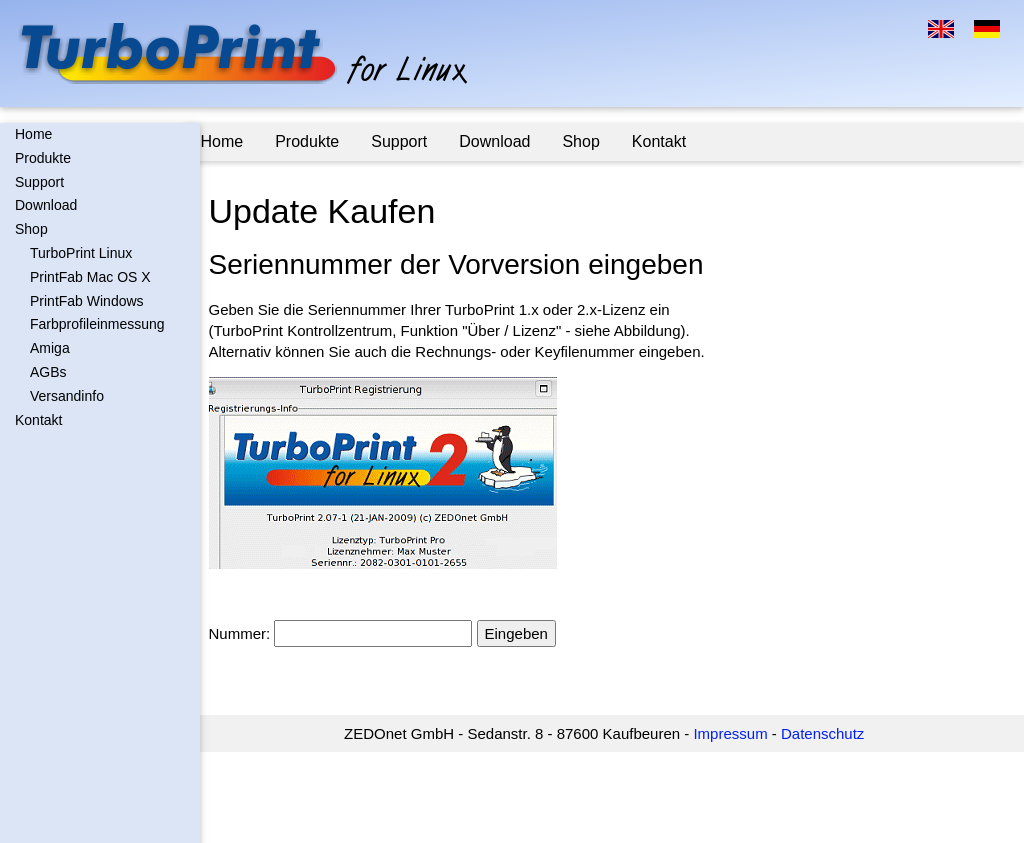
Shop (31, 229)
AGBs (48, 372)
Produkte (43, 158)
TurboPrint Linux (81, 253)
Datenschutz (830, 733)
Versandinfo (67, 396)
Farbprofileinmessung (97, 324)
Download (46, 205)
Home (33, 134)
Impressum (738, 733)
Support (39, 182)
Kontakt (38, 420)
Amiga (50, 348)
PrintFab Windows (87, 301)
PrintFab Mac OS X (90, 277)
